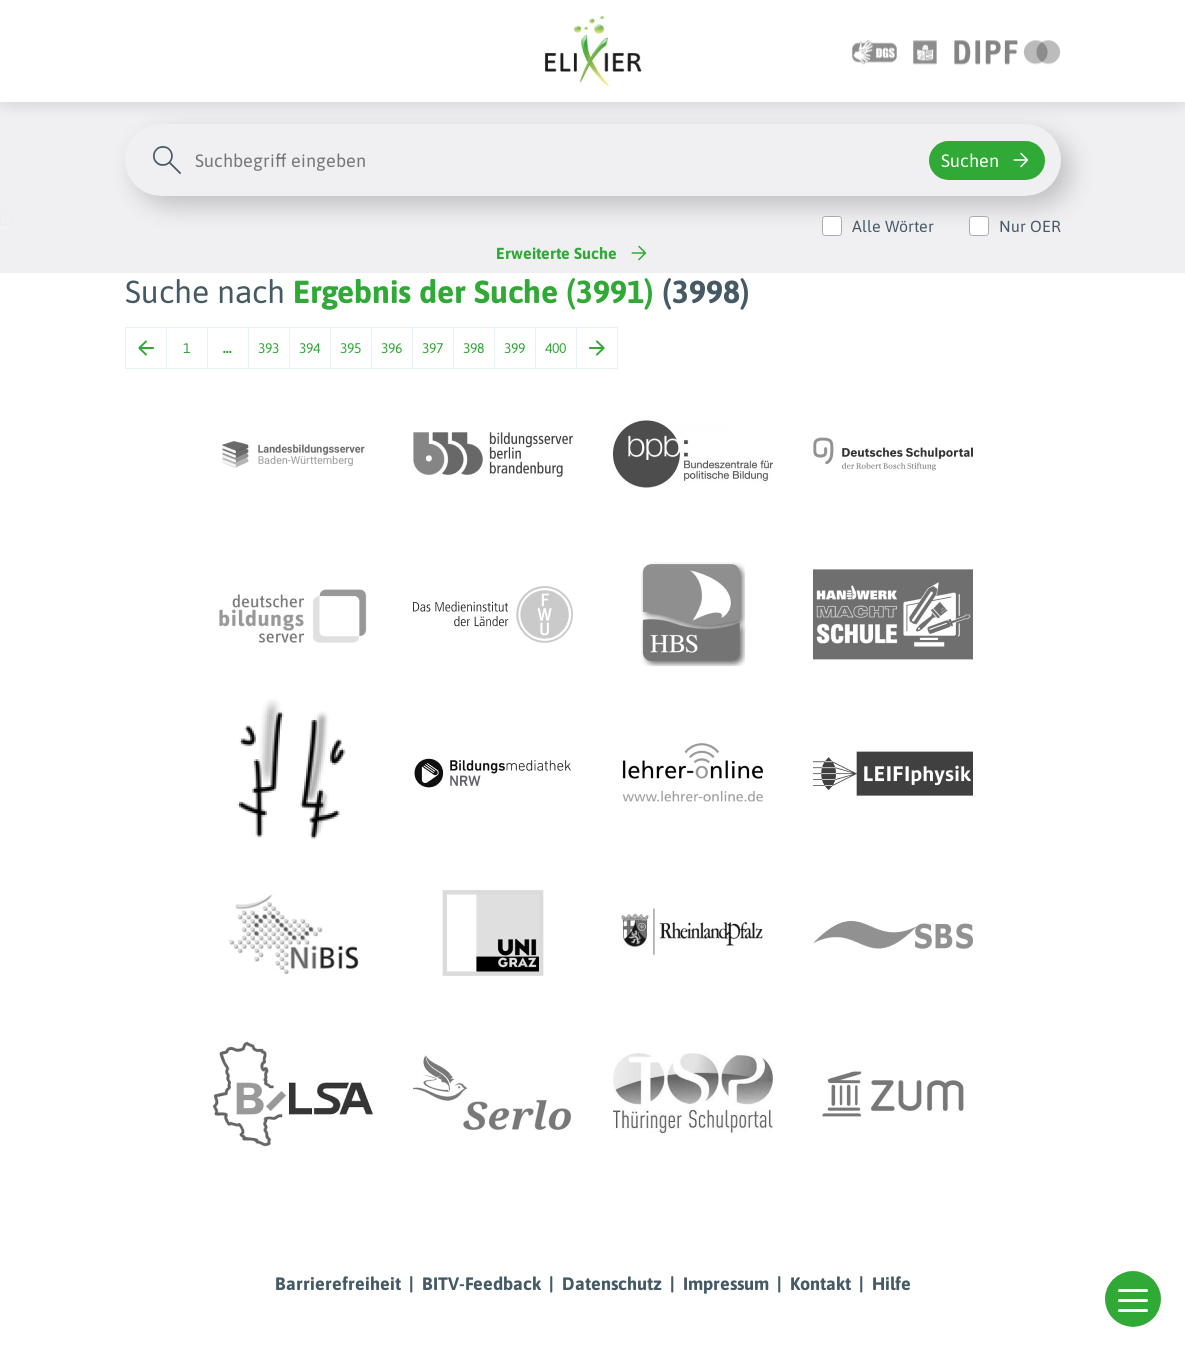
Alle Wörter (893, 226)
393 (268, 348)
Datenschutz (612, 1283)
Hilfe (891, 1283)
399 (514, 348)
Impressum (726, 1283)
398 (473, 348)
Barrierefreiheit (338, 1283)
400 (555, 348)
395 (350, 348)
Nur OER (1030, 226)
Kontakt (820, 1283)
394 (309, 348)
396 (391, 348)
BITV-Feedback (481, 1283)
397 (432, 348)
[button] (1133, 1299)
